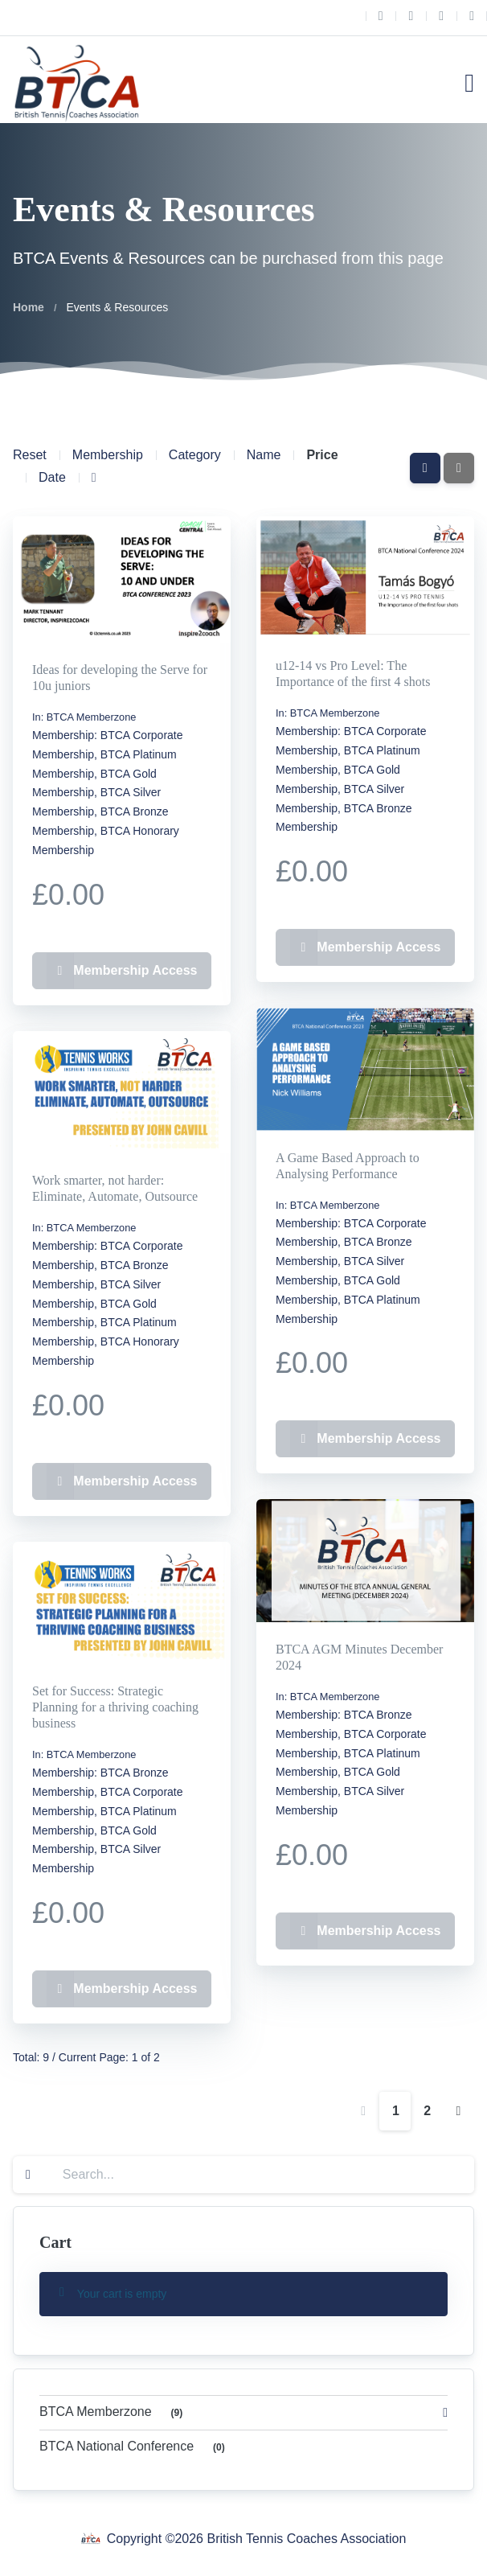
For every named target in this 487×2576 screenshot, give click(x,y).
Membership (107, 455)
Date (52, 477)
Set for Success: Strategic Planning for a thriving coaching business (115, 1707)
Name (264, 455)
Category (195, 455)
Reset (30, 455)
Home (28, 307)
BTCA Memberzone (92, 717)
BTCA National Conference (135, 2448)
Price (322, 455)
